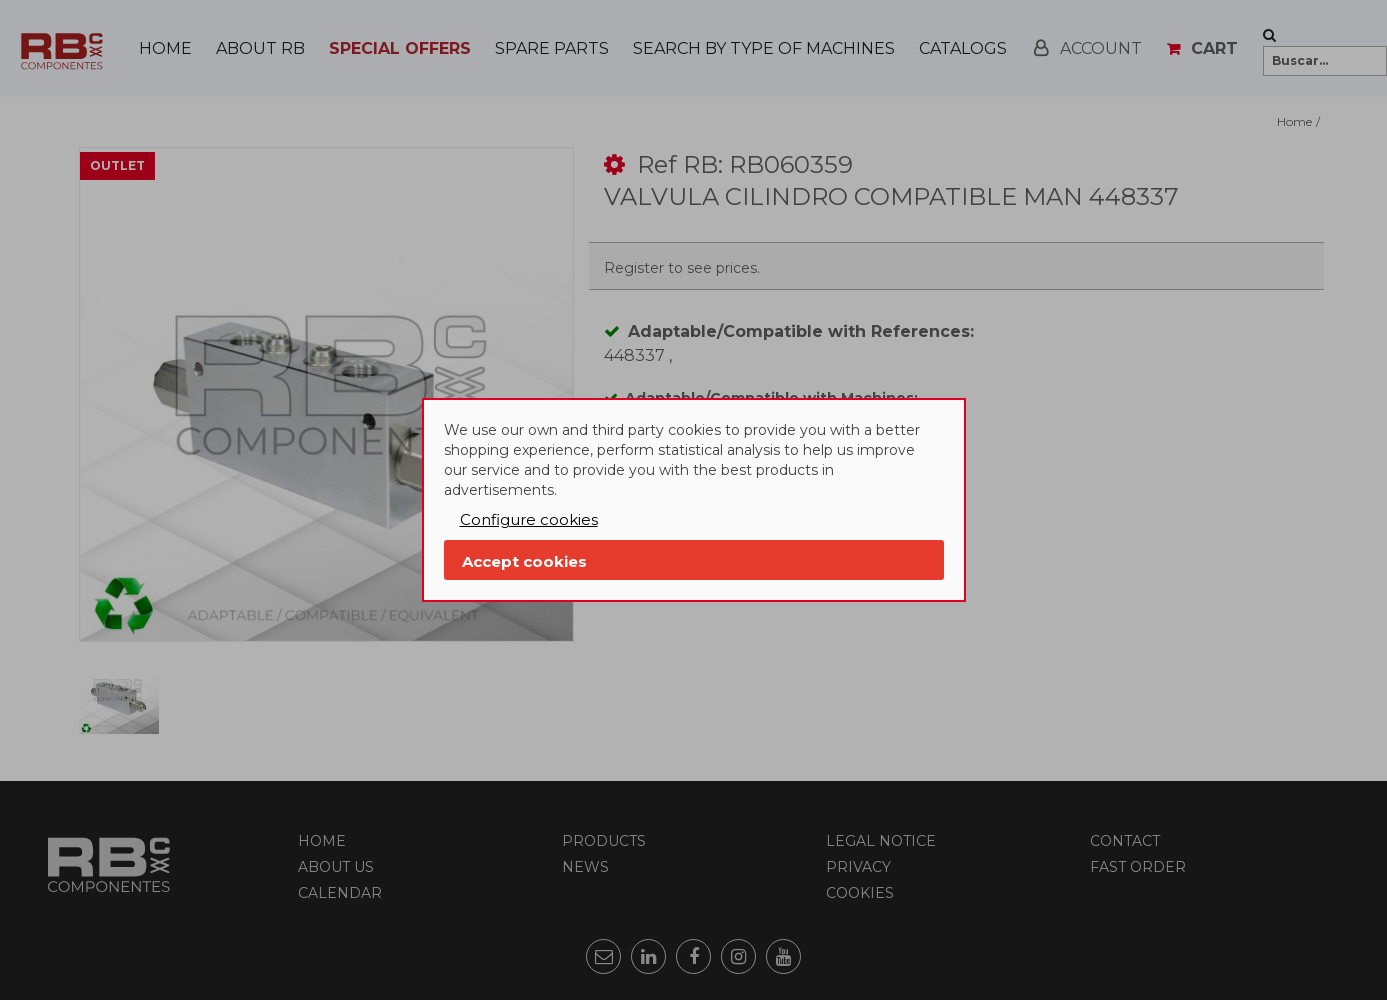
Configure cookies (529, 519)
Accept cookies (524, 561)
